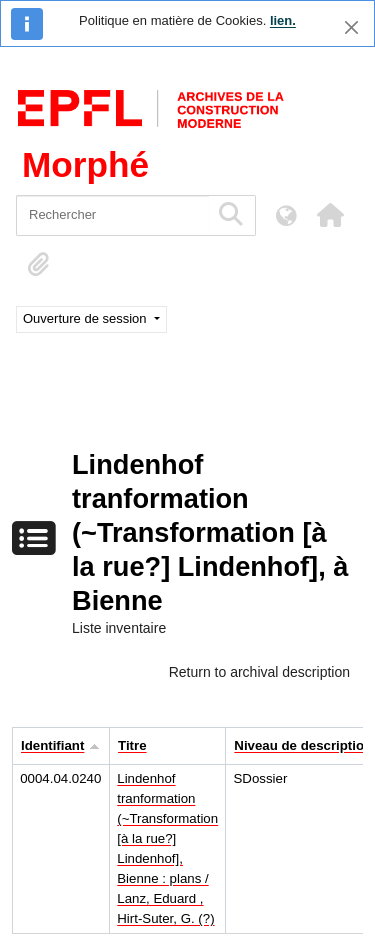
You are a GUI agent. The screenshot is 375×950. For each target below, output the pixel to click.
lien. (283, 20)
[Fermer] (351, 27)
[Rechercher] (112, 215)
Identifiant (52, 745)
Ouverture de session (86, 318)
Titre (132, 745)
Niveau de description (303, 745)
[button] (330, 215)
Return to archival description (259, 672)
